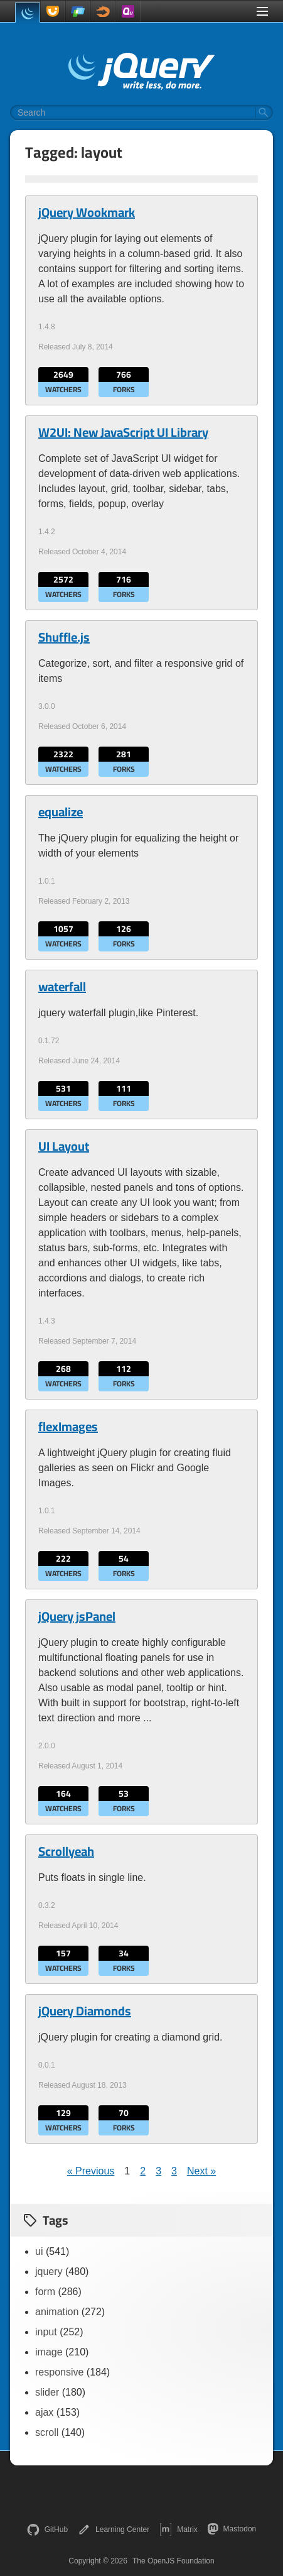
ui (39, 2251)
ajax (44, 2412)
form (45, 2291)
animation (56, 2311)
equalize (60, 812)
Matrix (178, 2529)
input (46, 2332)
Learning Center (113, 2529)
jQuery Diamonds (84, 2011)
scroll (46, 2432)
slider (47, 2392)
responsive (59, 2372)
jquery (49, 2271)
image (49, 2352)
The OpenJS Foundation (173, 2561)
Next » (201, 2171)
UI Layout (63, 1146)
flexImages (68, 1426)
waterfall (62, 986)
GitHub (47, 2529)
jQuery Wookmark (86, 212)
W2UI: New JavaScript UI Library (123, 432)
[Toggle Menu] (262, 11)
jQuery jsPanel (76, 1616)
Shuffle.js (64, 637)
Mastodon (232, 2529)
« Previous (91, 2171)
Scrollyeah (66, 1851)
